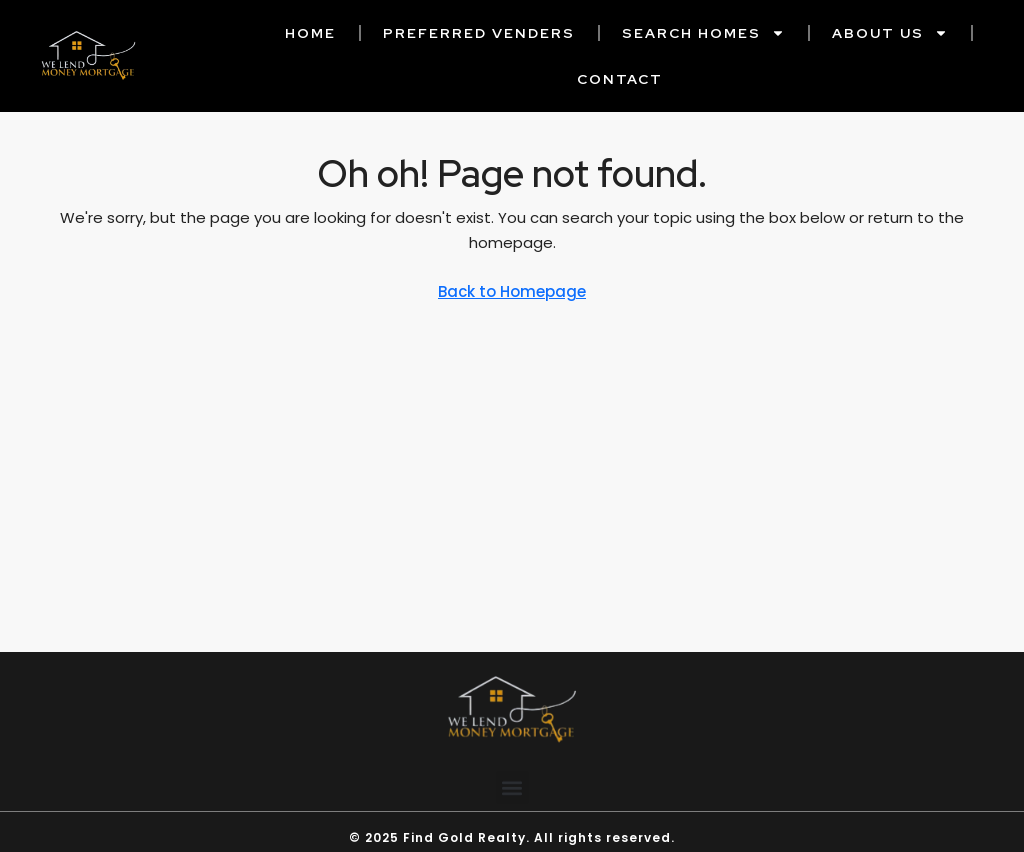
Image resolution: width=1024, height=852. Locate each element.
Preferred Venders (479, 33)
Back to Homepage (512, 291)
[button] (512, 800)
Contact (620, 79)
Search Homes (703, 33)
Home (310, 33)
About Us (890, 33)
